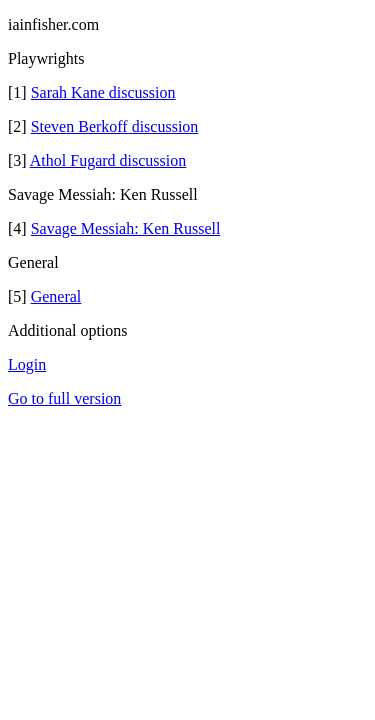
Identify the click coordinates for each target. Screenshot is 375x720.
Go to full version (64, 398)
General (56, 296)
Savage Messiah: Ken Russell (126, 228)
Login (27, 364)
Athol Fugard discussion (108, 160)
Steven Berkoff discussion (115, 126)
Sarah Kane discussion (103, 92)
